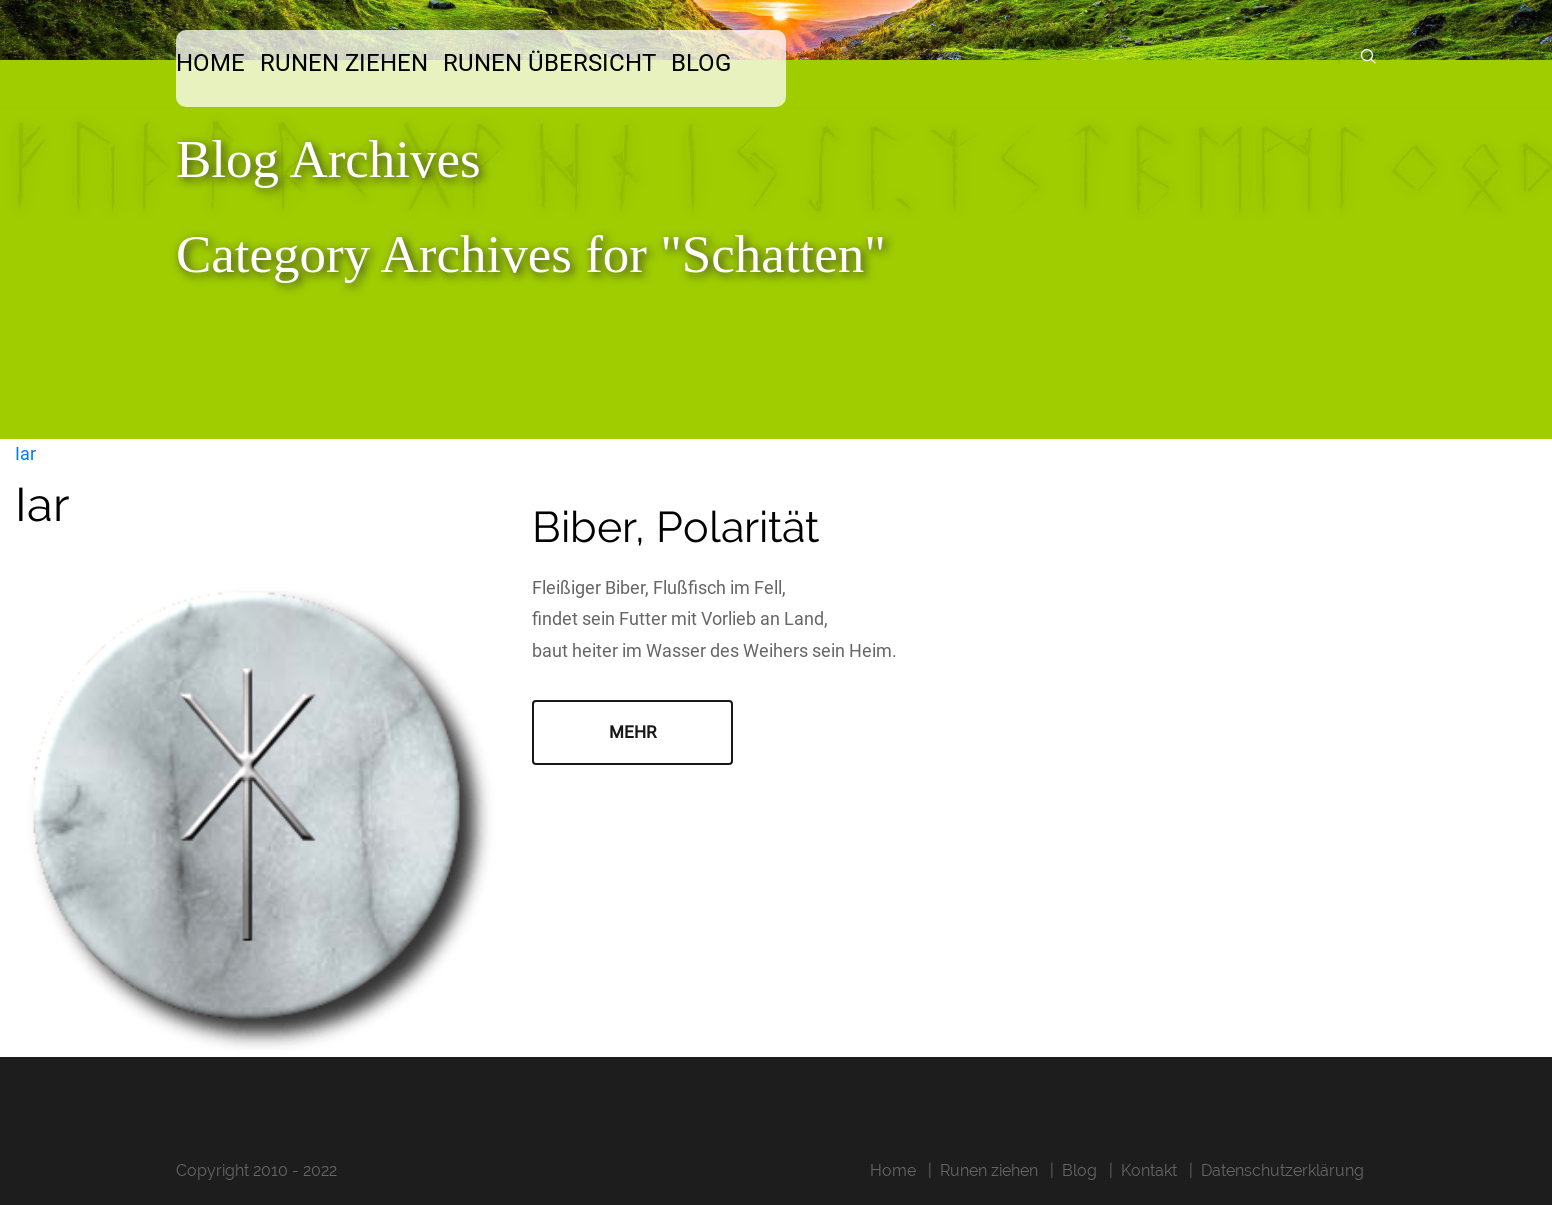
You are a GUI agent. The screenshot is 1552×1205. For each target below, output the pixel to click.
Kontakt (1149, 1170)
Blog (701, 63)
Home (210, 63)
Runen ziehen (344, 63)
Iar (25, 453)
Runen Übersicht (549, 63)
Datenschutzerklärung (1282, 1170)
